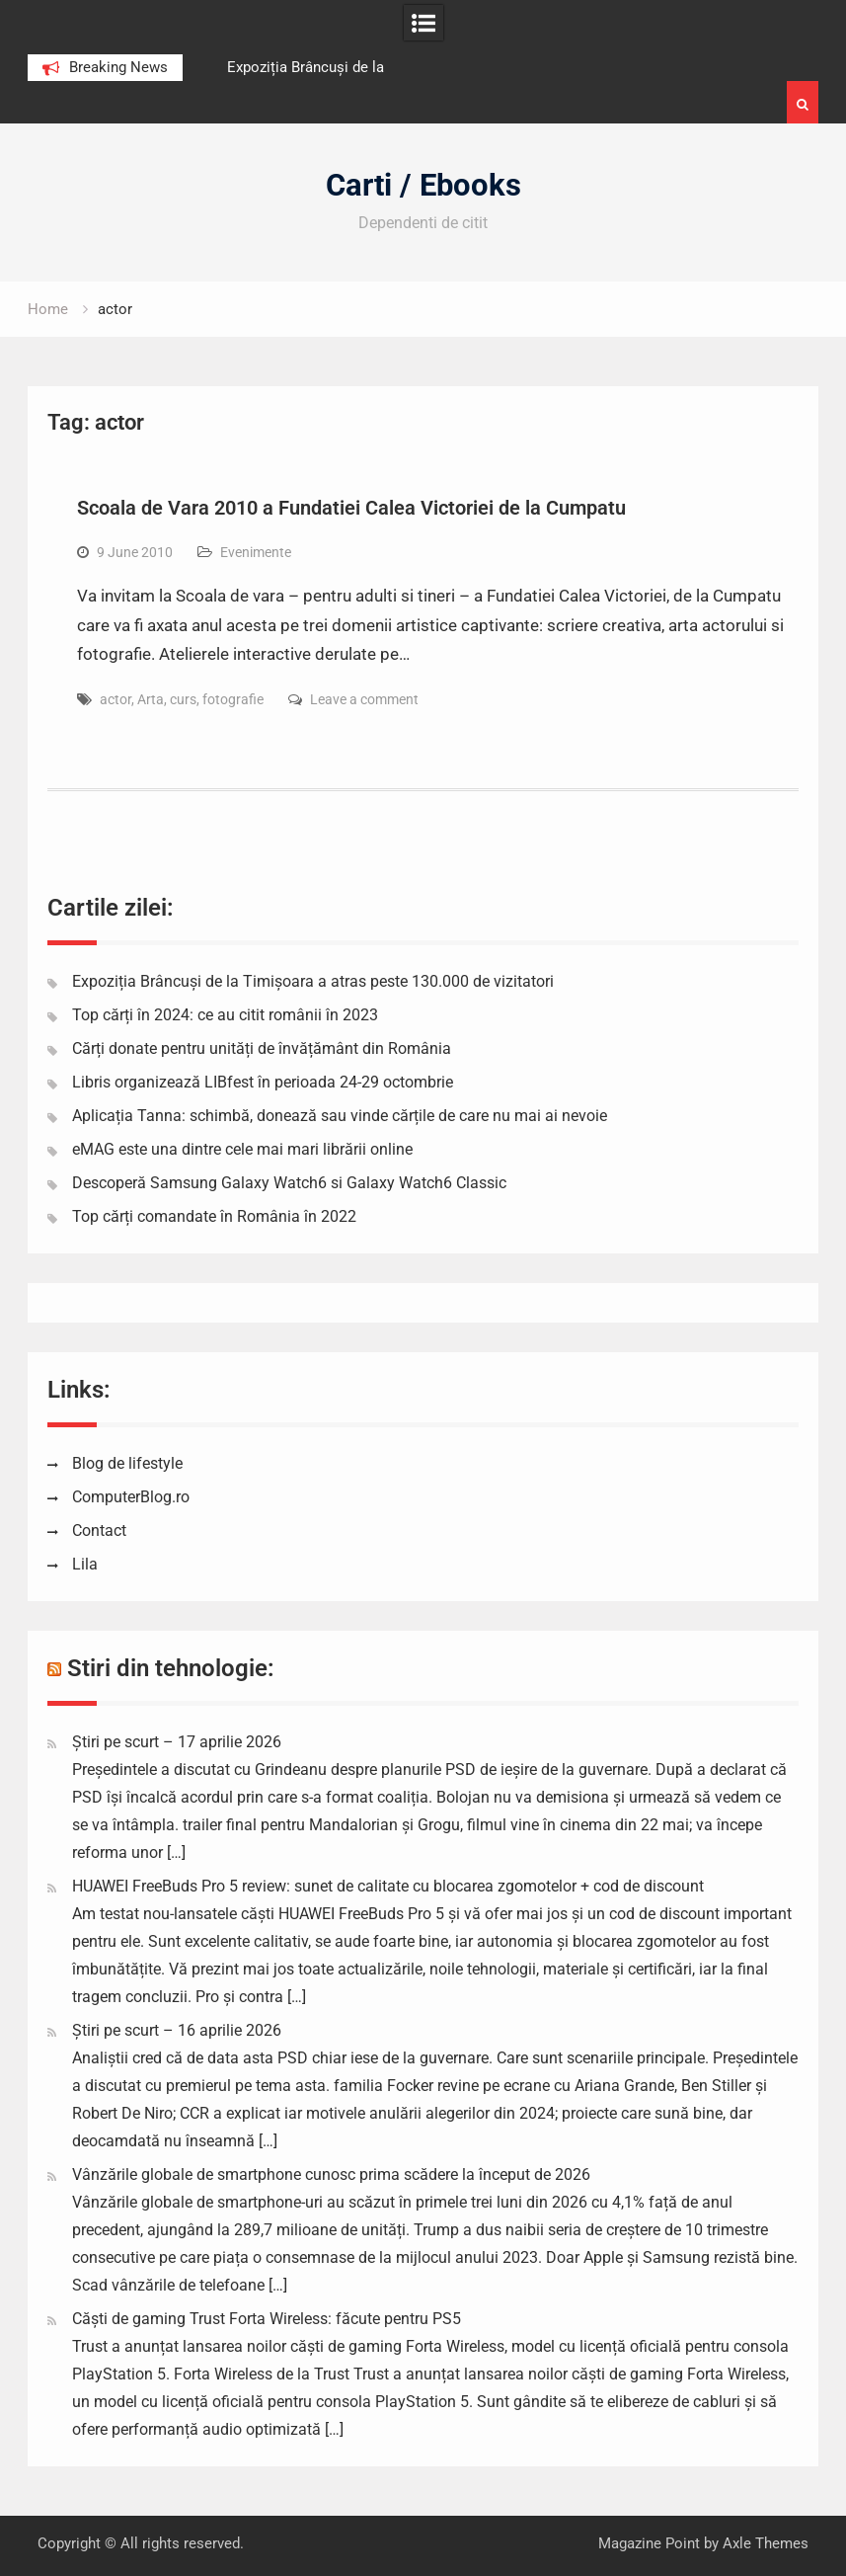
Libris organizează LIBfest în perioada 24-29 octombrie (262, 1082)
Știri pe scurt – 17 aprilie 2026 (176, 1741)
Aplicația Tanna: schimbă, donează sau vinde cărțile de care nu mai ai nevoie (339, 1115)
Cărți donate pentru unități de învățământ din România (261, 1048)
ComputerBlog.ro (131, 1497)
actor (115, 699)
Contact (99, 1530)
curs (183, 699)
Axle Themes (765, 2543)
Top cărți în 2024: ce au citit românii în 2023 (225, 1015)
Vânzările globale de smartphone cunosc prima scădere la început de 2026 (331, 2174)
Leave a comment (364, 699)
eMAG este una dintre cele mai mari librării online (242, 1149)
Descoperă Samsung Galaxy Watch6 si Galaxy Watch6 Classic (289, 1182)
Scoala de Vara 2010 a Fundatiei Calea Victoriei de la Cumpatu (351, 508)
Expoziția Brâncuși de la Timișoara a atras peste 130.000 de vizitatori (313, 981)
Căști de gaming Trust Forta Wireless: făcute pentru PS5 (266, 2318)
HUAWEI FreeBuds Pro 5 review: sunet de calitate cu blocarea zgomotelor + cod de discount (388, 1886)
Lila (85, 1564)
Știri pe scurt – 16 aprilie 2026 (176, 2030)
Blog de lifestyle (127, 1463)
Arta (150, 699)
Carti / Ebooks (423, 185)
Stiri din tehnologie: (170, 1668)
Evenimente (255, 552)
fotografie (233, 699)
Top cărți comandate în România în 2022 (214, 1216)
